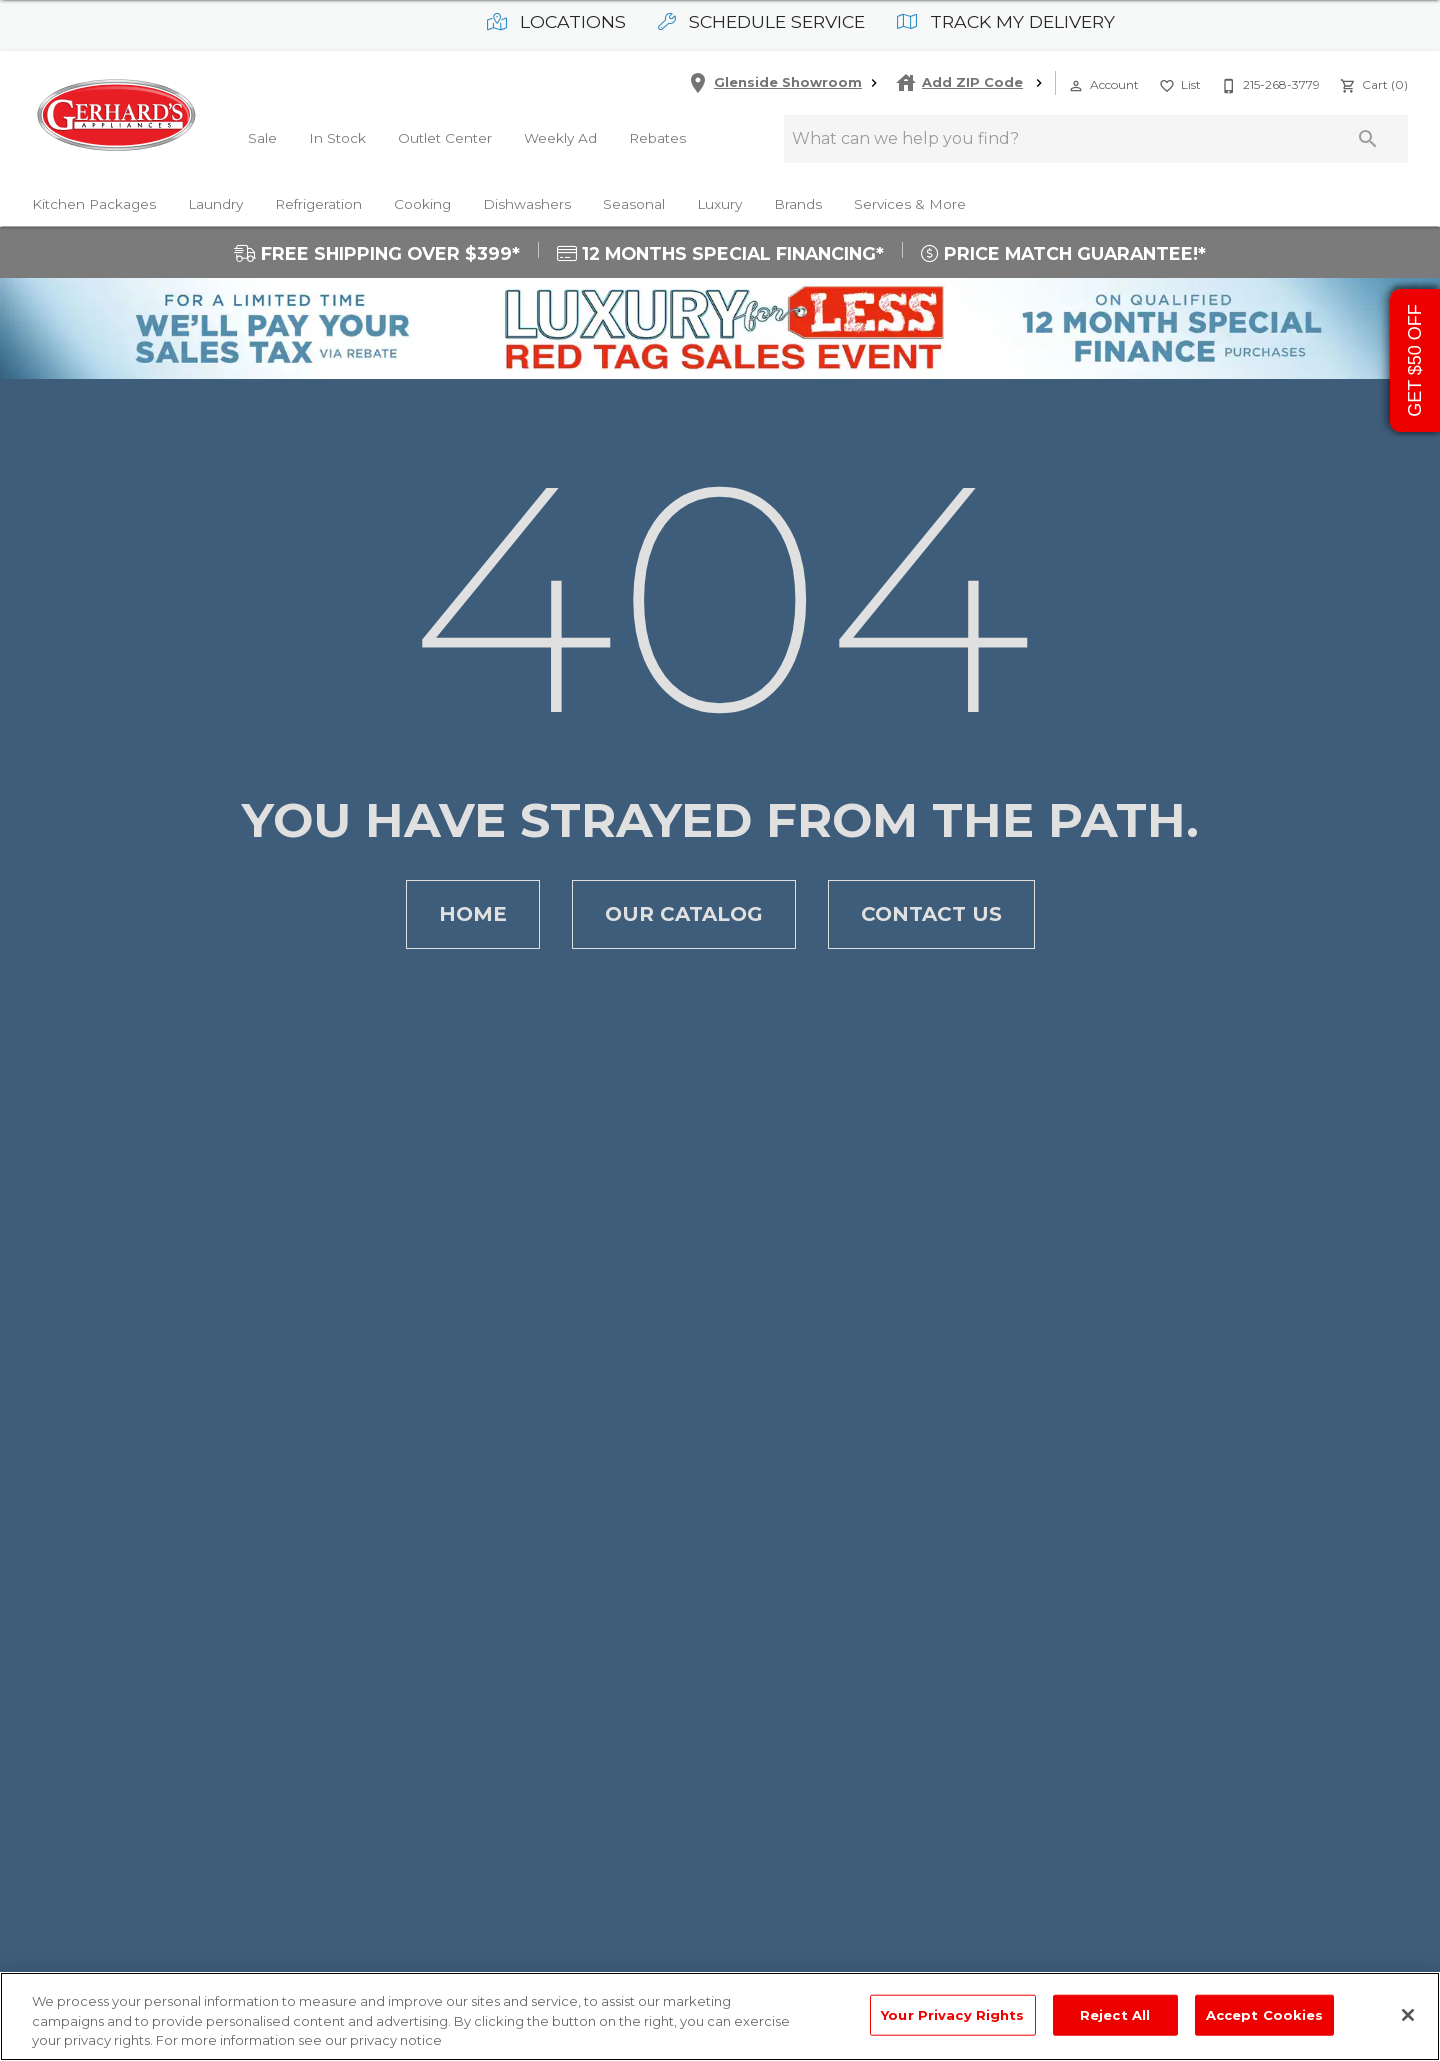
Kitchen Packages (94, 204)
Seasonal (634, 204)
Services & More (910, 204)
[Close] (1408, 2015)
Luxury (719, 204)
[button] (1076, 86)
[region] (720, 2016)
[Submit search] (1368, 139)
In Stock (337, 138)
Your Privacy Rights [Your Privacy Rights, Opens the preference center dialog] (952, 2014)
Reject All (1115, 2014)
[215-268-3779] (1268, 83)
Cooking (422, 204)
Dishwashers (527, 204)
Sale (262, 138)
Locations (556, 21)
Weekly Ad (560, 138)
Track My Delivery (1006, 21)
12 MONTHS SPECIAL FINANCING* (720, 254)
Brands (798, 204)
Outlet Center (445, 138)
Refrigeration (318, 204)
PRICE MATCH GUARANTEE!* (1063, 254)
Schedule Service (761, 21)
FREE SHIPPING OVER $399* (377, 254)
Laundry (215, 204)
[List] (1178, 83)
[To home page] (116, 115)
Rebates (657, 138)
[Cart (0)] (1372, 83)
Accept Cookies (1265, 2014)
